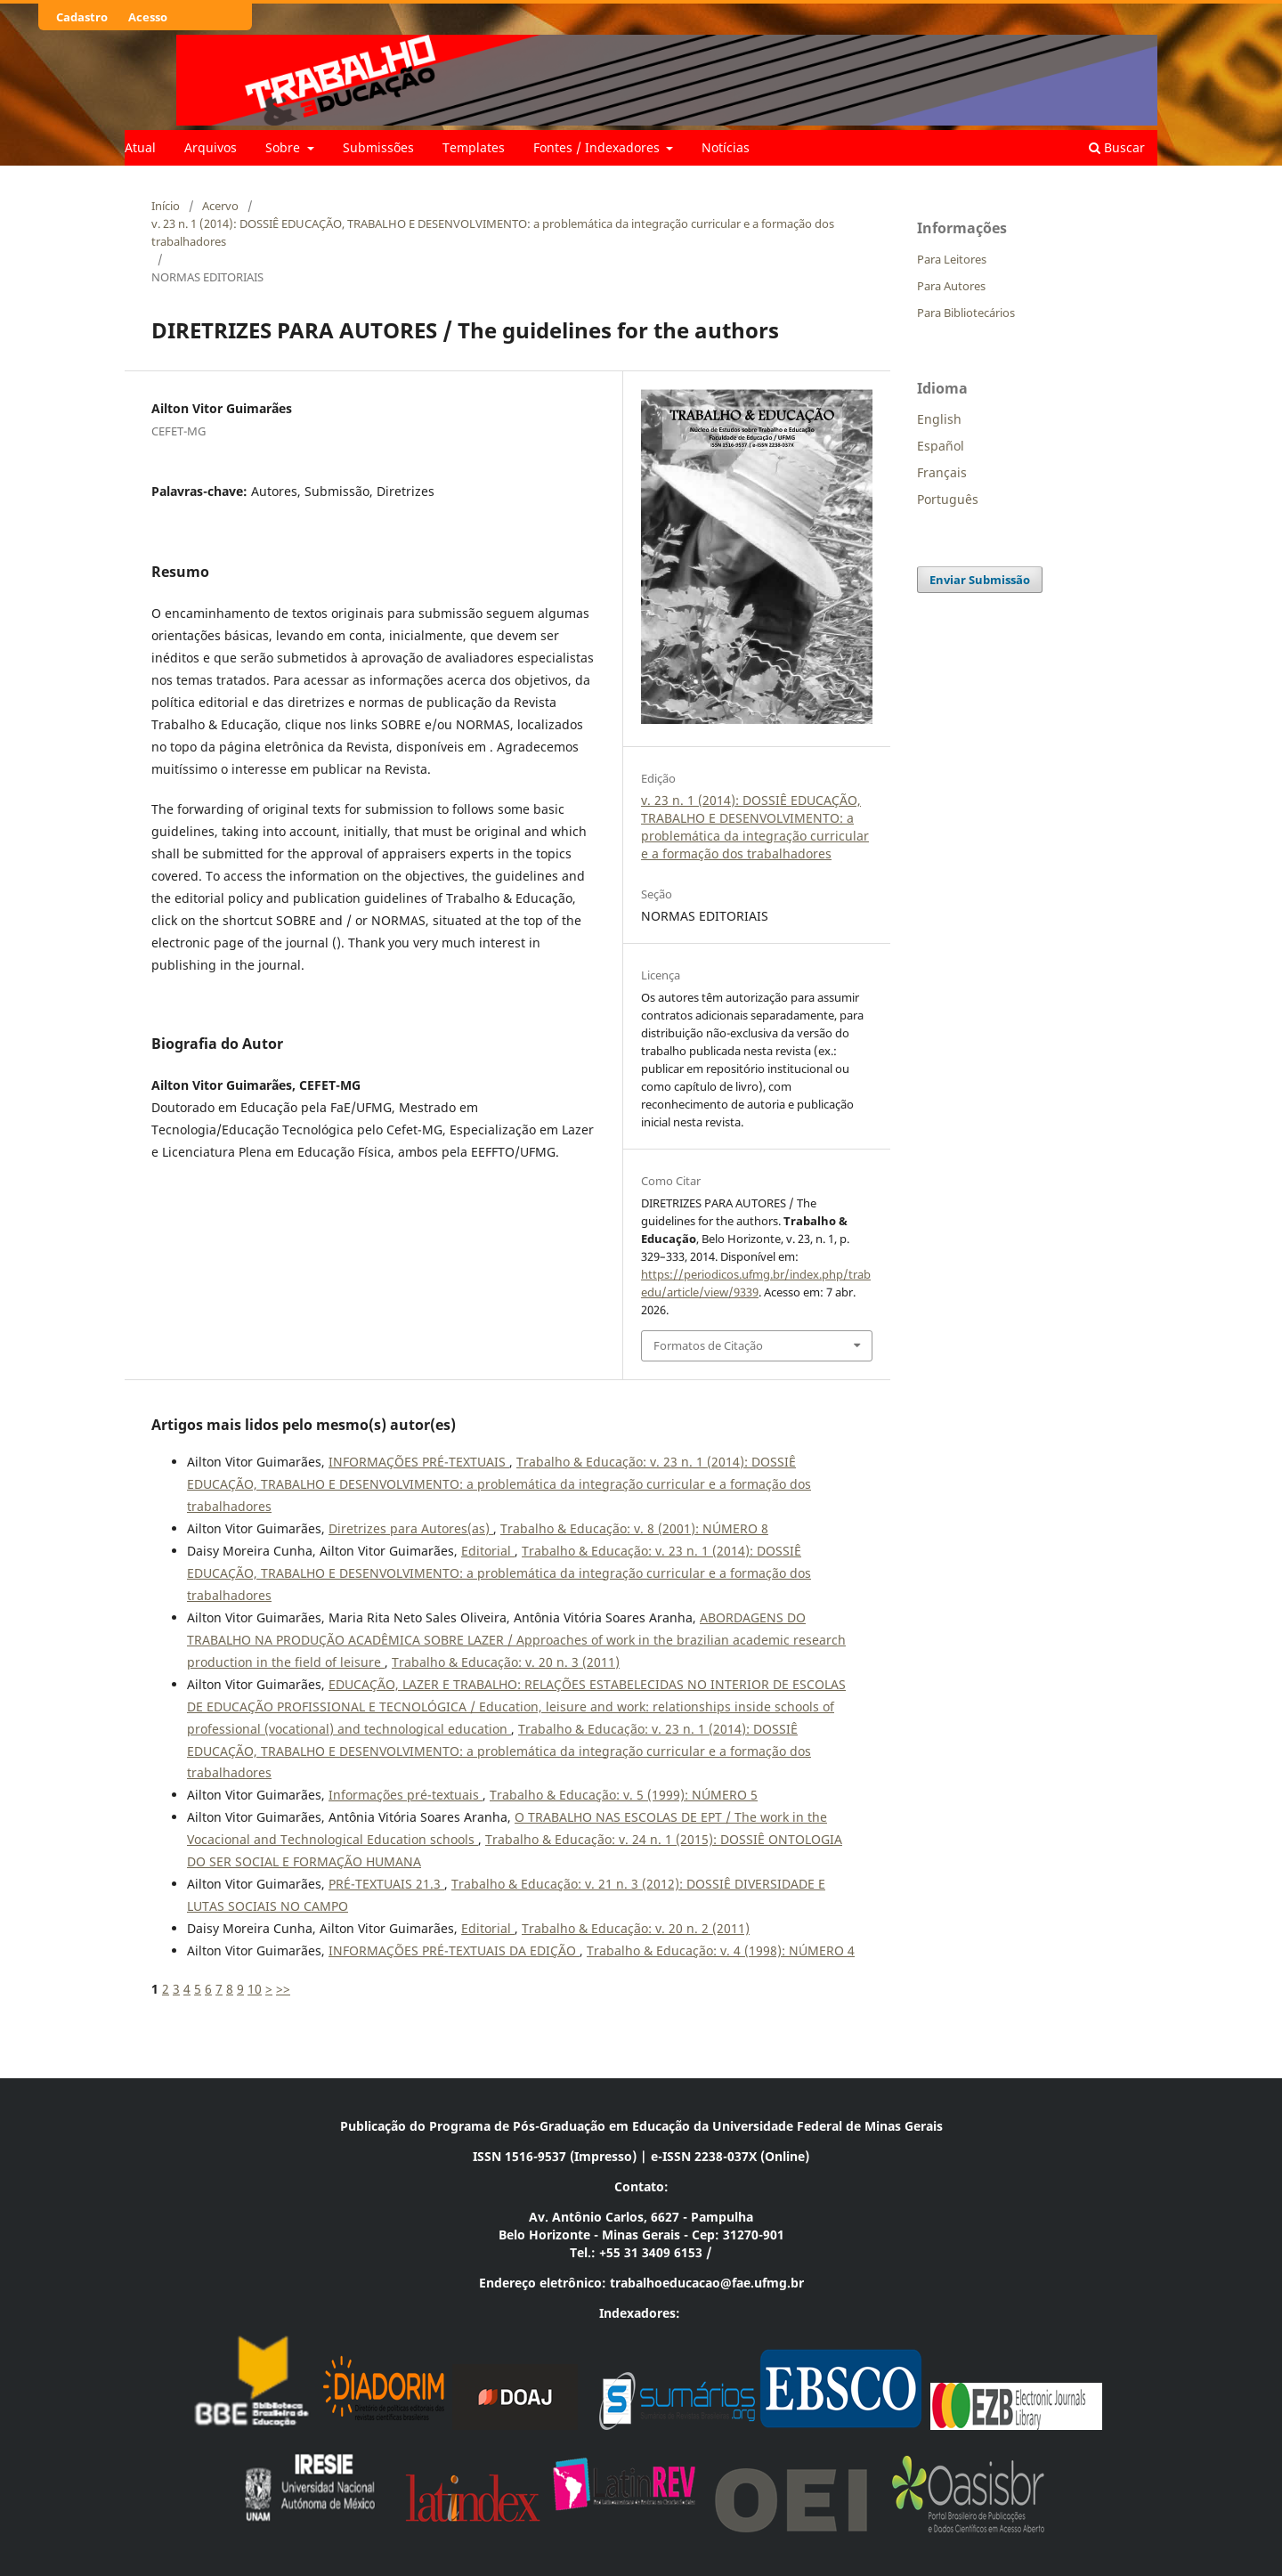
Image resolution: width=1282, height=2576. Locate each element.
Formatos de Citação (708, 1345)
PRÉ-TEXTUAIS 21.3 (386, 1883)
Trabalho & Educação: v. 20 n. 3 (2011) (506, 1662)
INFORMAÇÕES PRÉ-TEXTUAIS (419, 1461)
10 (254, 1988)
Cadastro (82, 17)
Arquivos (210, 147)
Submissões (378, 147)
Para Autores (951, 286)
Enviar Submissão (979, 580)
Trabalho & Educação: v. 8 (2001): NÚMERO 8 (634, 1528)
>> (283, 1988)
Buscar (1117, 147)
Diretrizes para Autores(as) (411, 1528)
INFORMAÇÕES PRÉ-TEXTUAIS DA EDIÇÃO (454, 1950)
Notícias (726, 147)
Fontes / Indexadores (598, 147)
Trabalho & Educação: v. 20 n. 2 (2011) (636, 1928)
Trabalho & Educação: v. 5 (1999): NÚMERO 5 (624, 1794)
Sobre (284, 147)
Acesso (147, 17)
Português (947, 499)
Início (165, 206)
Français (942, 472)
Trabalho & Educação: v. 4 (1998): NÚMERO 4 (721, 1950)
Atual (140, 147)
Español (940, 445)
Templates (473, 147)
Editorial (488, 1550)
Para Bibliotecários (966, 313)
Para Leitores (951, 259)
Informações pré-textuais (406, 1794)
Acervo (220, 206)
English (939, 418)
